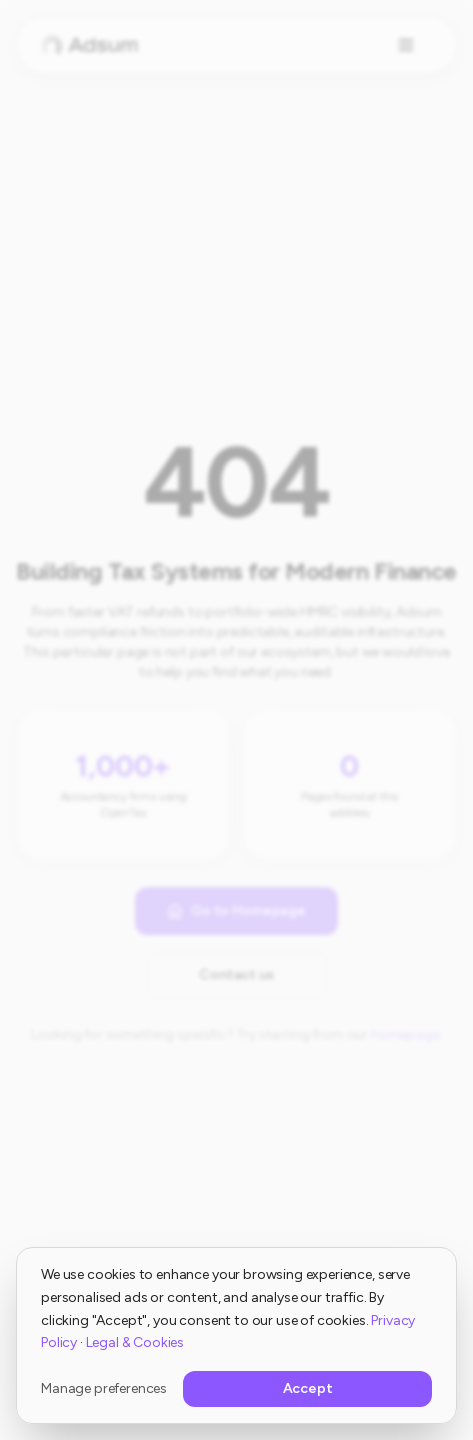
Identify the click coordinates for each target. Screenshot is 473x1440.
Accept (308, 1388)
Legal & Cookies (135, 1342)
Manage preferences (104, 1388)
